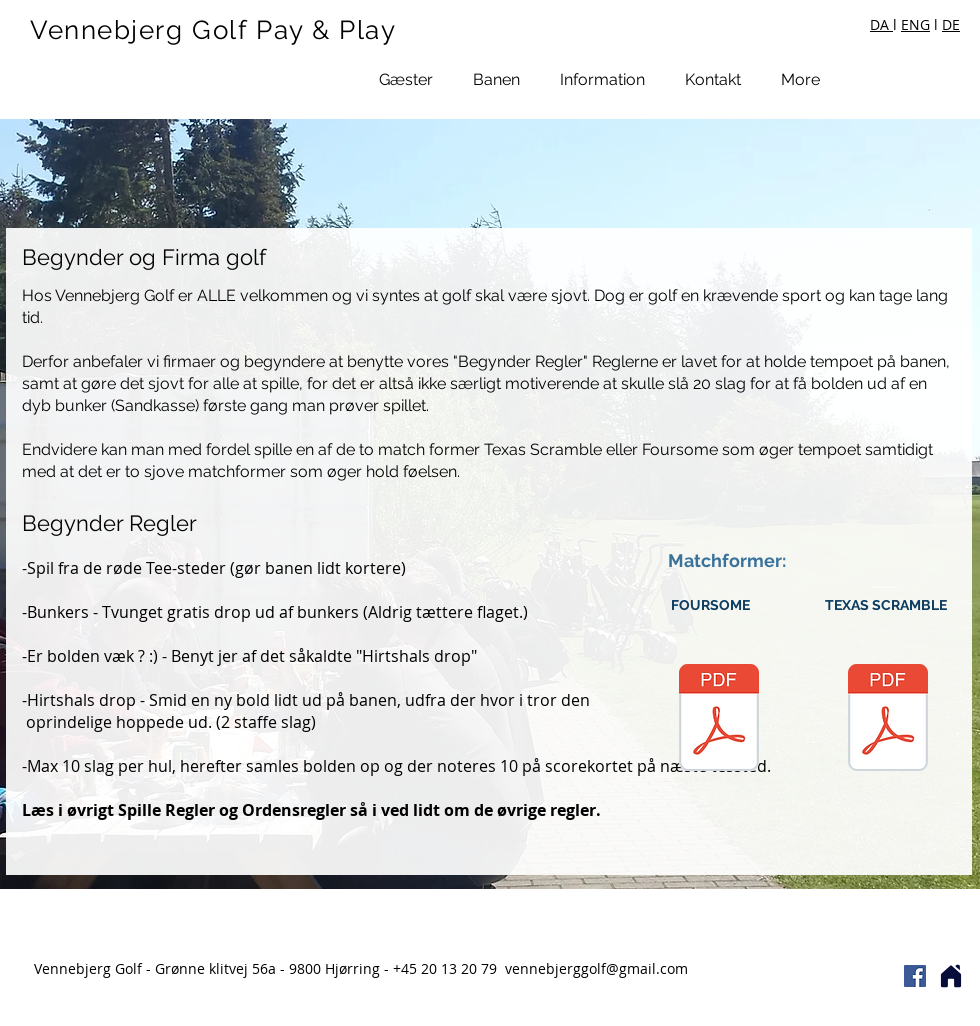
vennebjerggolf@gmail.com (596, 968)
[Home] (951, 976)
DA (881, 24)
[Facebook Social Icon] (915, 976)
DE (951, 24)
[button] (406, 79)
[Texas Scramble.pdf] (888, 720)
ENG (915, 24)
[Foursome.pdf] (719, 720)
